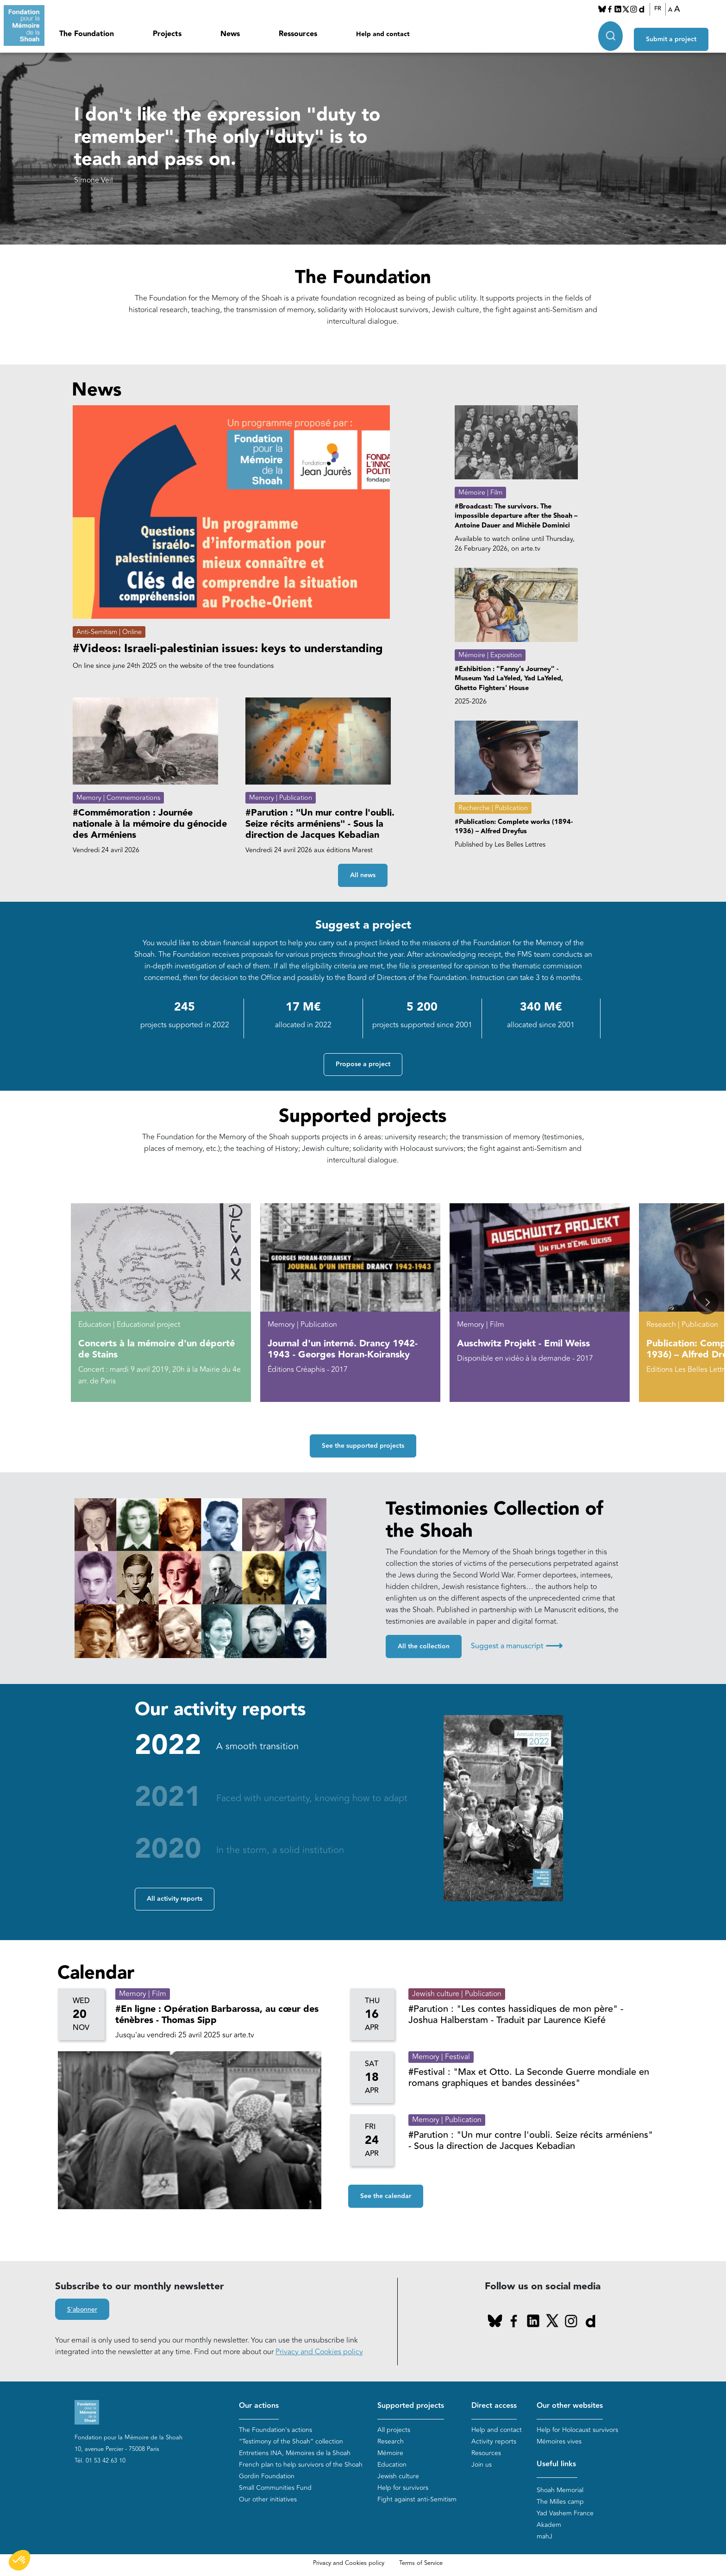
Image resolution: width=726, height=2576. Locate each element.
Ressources (298, 34)
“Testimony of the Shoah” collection (291, 2442)
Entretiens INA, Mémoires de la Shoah (294, 2453)
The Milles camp (560, 2502)
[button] (707, 1302)
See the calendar (385, 2197)
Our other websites (570, 2406)
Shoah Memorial (560, 2490)
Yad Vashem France (565, 2514)
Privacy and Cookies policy (319, 2351)
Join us (481, 2465)
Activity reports (493, 2442)
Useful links (556, 2464)
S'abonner (82, 2310)
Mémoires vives (559, 2442)
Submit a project (681, 33)
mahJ (544, 2537)
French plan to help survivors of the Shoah (301, 2465)
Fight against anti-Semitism (417, 2500)
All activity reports (174, 1899)
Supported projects (410, 2406)
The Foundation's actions (275, 2430)
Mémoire (390, 2453)
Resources (486, 2453)
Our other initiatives (268, 2500)
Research (390, 2442)
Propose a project (363, 1065)
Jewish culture (398, 2477)
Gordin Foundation (266, 2477)
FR (662, 8)
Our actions (259, 2406)
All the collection (424, 1647)
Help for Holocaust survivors (577, 2430)
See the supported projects (363, 1446)
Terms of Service (421, 2563)
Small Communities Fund (275, 2488)
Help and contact (383, 34)
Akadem (549, 2525)
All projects (393, 2430)
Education (392, 2465)
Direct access (494, 2406)
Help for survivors (402, 2488)
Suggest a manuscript (517, 1646)
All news (363, 876)
